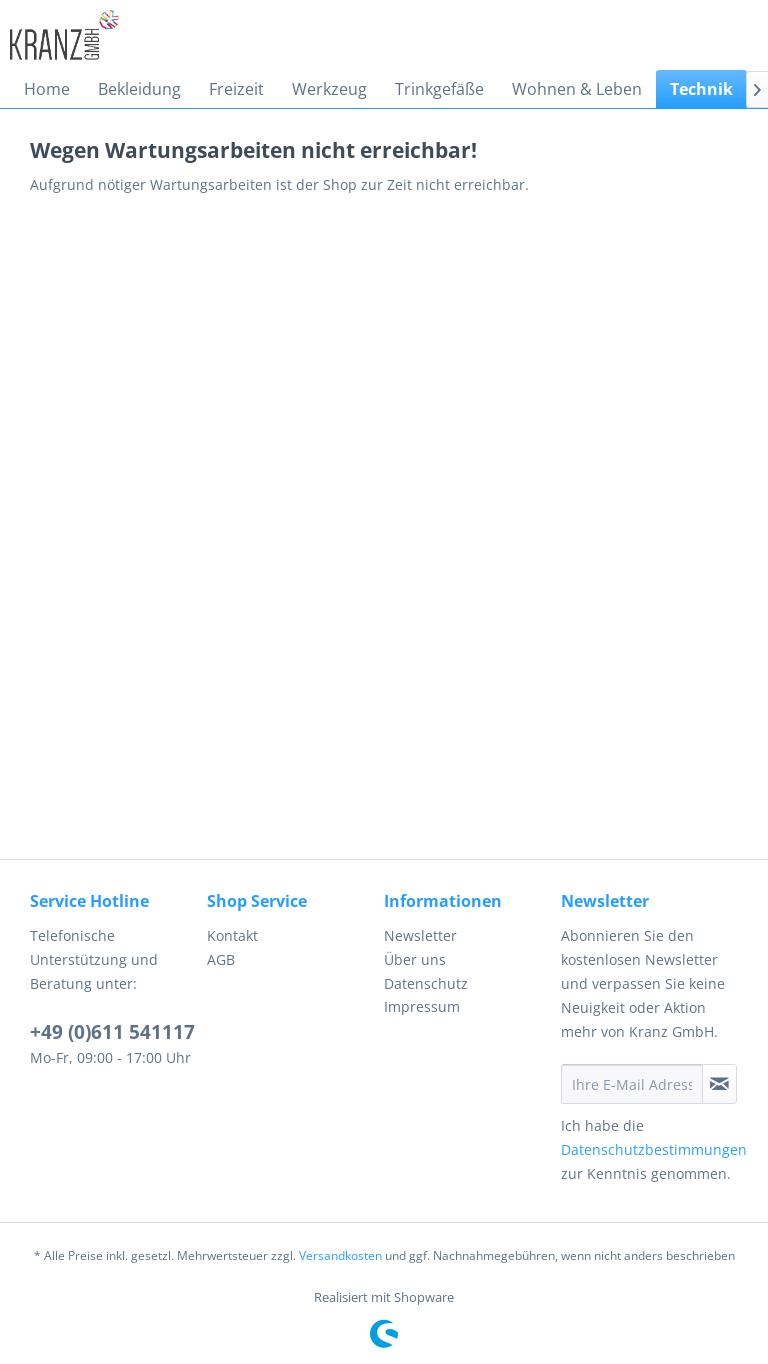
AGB (221, 959)
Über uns (415, 959)
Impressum (422, 1006)
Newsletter (420, 935)
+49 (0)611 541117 (112, 1032)
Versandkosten (340, 1255)
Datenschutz (426, 983)
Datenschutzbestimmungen (654, 1149)
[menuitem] (47, 89)
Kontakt (232, 935)
